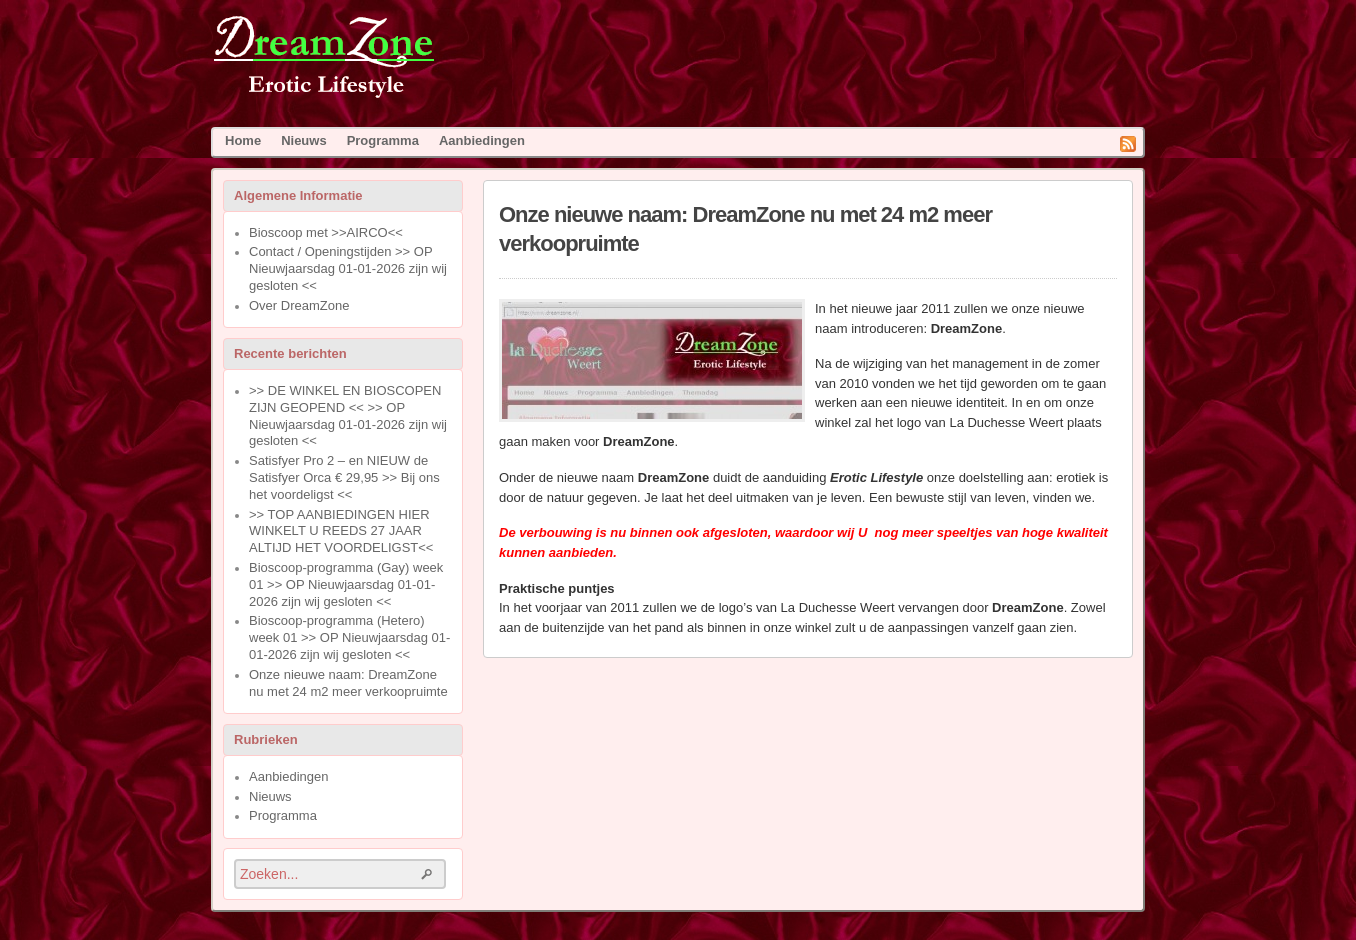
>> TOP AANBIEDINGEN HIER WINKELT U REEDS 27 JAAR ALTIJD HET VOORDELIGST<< (341, 531)
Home (243, 140)
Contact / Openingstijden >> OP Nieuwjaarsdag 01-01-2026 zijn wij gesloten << (348, 268)
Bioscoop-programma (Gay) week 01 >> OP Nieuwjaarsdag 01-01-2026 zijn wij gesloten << (346, 584)
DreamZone (363, 57)
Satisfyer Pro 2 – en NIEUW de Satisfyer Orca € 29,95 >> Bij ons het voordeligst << (344, 477)
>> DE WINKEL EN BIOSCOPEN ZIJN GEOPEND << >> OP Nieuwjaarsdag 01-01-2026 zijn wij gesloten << (348, 415)
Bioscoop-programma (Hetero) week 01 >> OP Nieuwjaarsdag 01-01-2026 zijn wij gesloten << (349, 637)
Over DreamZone (299, 305)
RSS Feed (1128, 144)
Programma (383, 140)
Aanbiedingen (482, 140)
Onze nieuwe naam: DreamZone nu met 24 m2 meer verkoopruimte (348, 683)
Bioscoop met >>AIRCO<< (326, 232)
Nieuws (304, 140)
